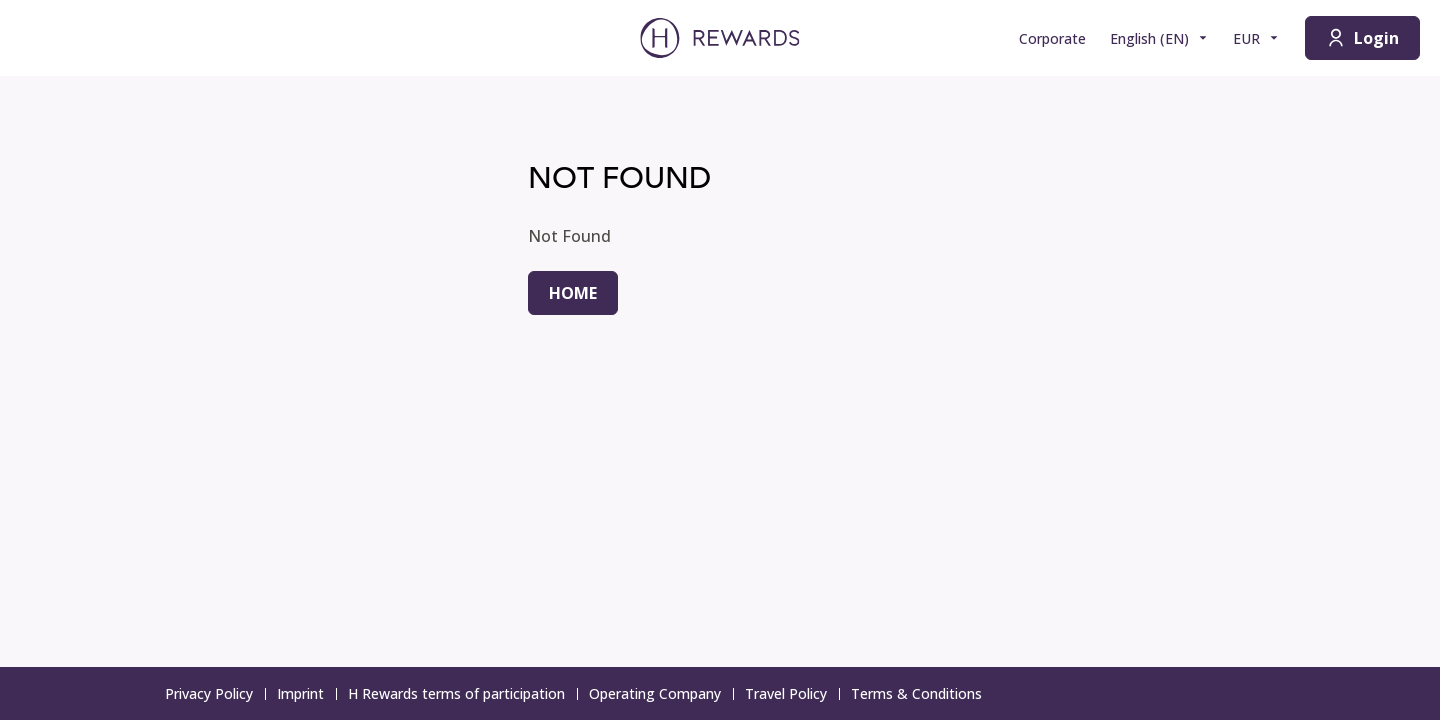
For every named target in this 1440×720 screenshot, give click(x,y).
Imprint (306, 693)
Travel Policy (792, 693)
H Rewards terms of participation (462, 693)
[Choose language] (1159, 38)
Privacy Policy (215, 693)
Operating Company (661, 693)
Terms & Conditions (922, 693)
